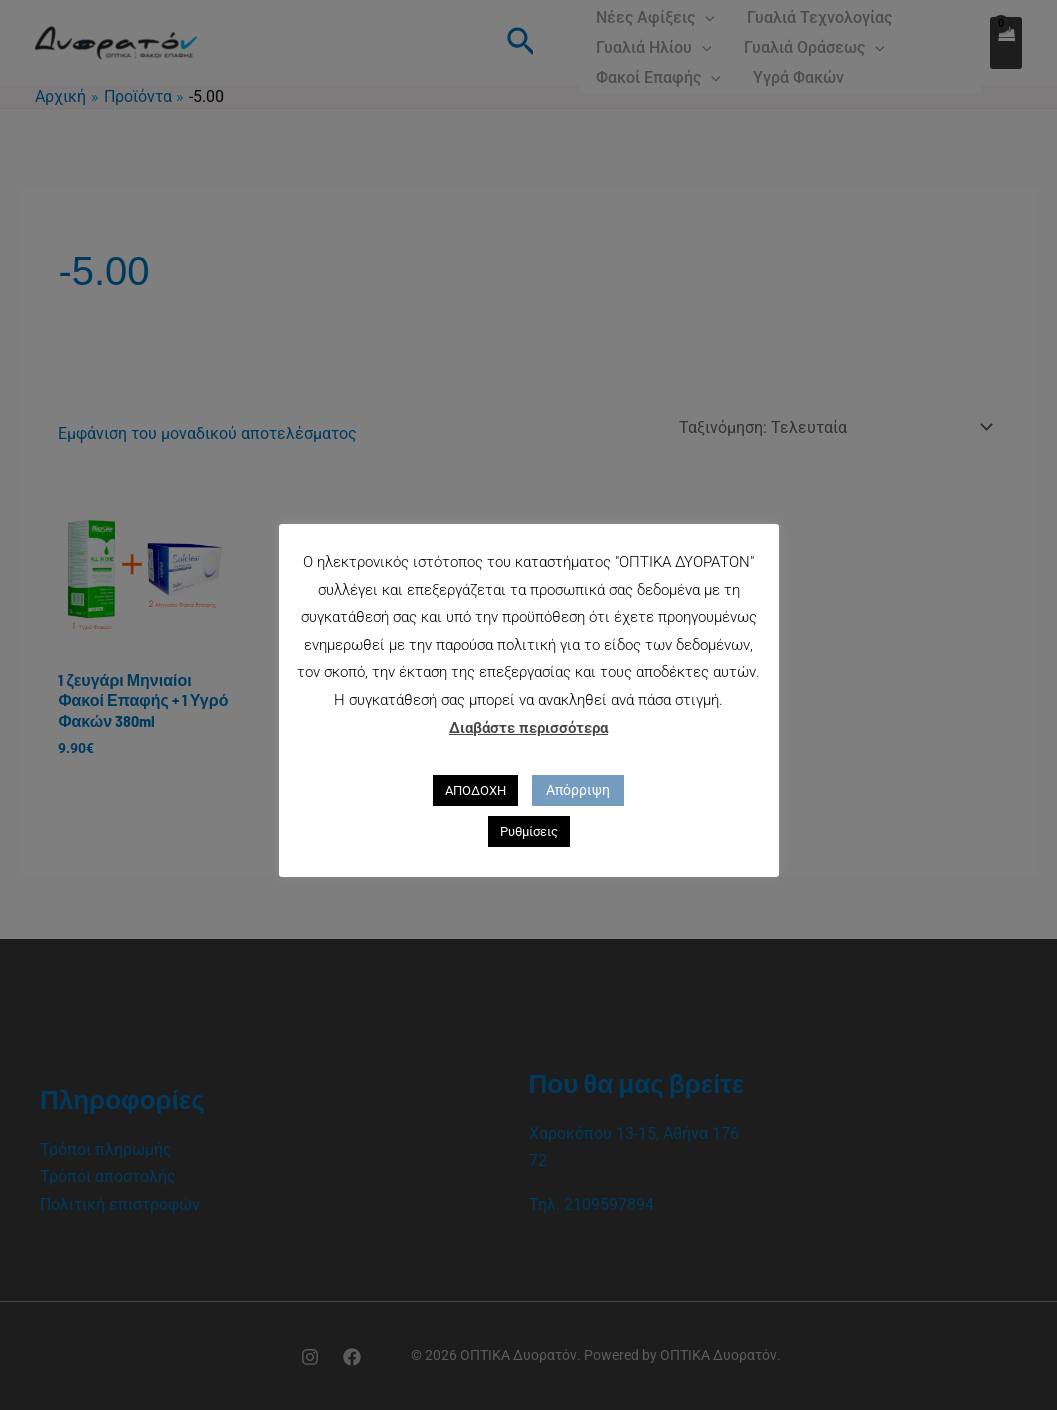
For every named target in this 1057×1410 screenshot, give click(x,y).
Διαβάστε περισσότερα (528, 728)
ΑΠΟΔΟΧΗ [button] (475, 790)
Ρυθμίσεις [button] (529, 831)
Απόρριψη (578, 790)
